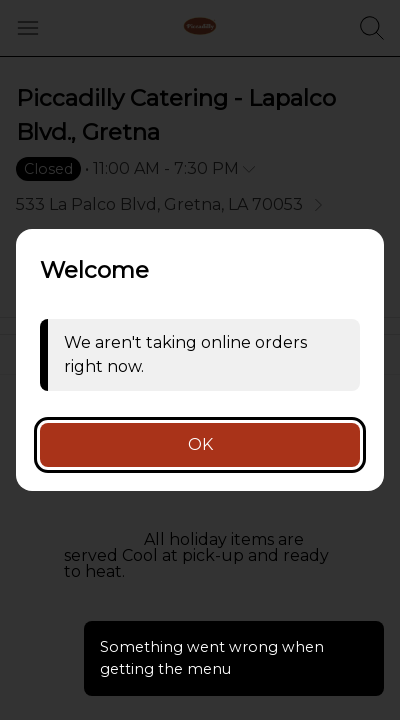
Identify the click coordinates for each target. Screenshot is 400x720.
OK (200, 444)
